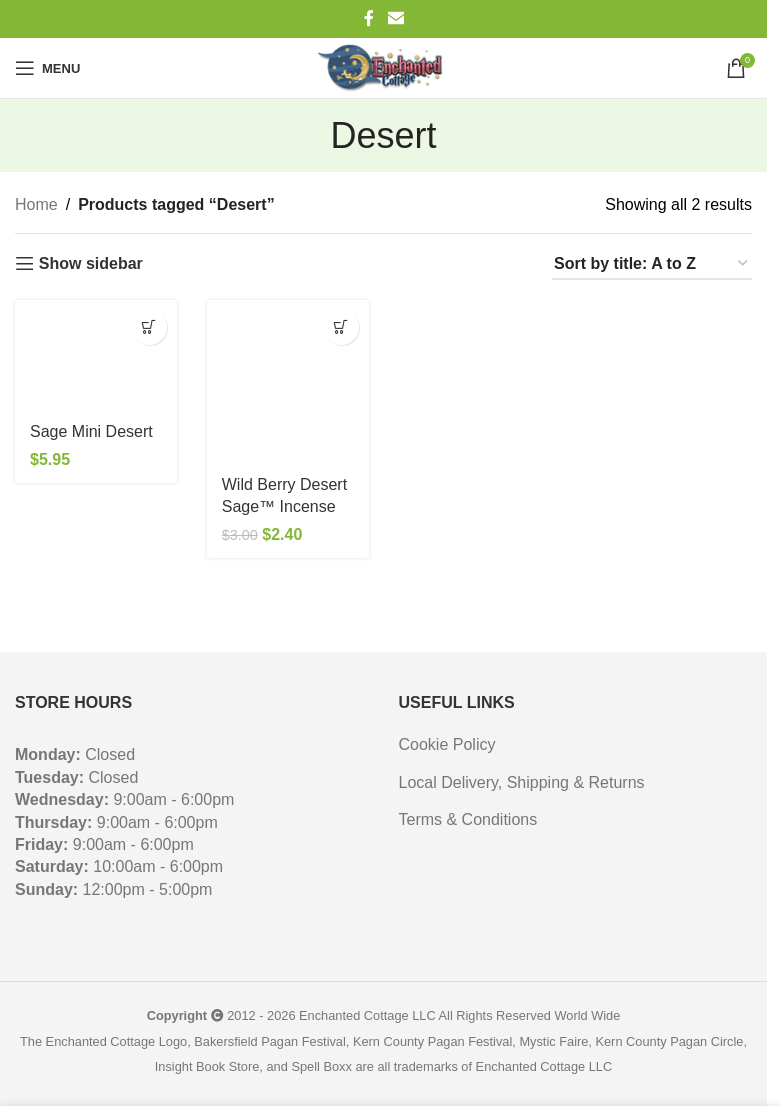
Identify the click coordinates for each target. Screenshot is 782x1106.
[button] (149, 327)
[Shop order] (652, 264)
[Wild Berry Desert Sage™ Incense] (288, 381)
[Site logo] (383, 68)
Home (36, 204)
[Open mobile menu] (47, 68)
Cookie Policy (447, 744)
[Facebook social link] (369, 18)
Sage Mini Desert (91, 431)
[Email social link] (395, 18)
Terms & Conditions (468, 819)
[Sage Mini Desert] (96, 354)
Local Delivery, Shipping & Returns (522, 782)
